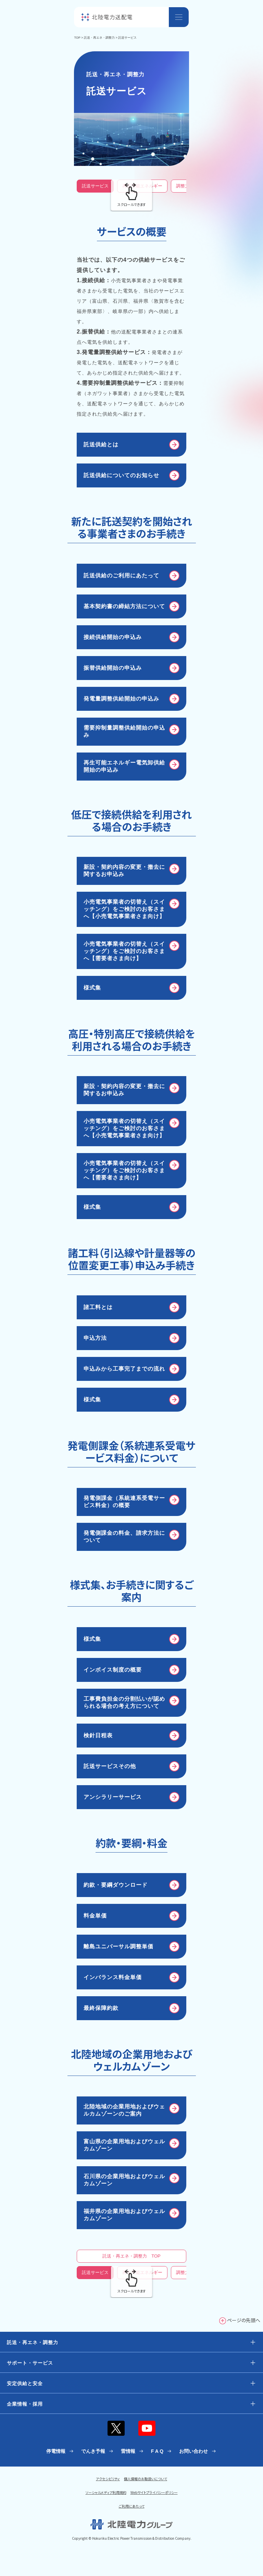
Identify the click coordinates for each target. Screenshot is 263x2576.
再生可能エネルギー (142, 185)
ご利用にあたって (132, 2506)
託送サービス (95, 185)
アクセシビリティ (108, 2478)
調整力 (182, 185)
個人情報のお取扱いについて (145, 2478)
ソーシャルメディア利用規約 (106, 2492)
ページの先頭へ (243, 2320)
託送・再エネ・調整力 (99, 37)
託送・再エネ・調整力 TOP (131, 2256)
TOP (77, 37)
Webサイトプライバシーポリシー (154, 2492)
